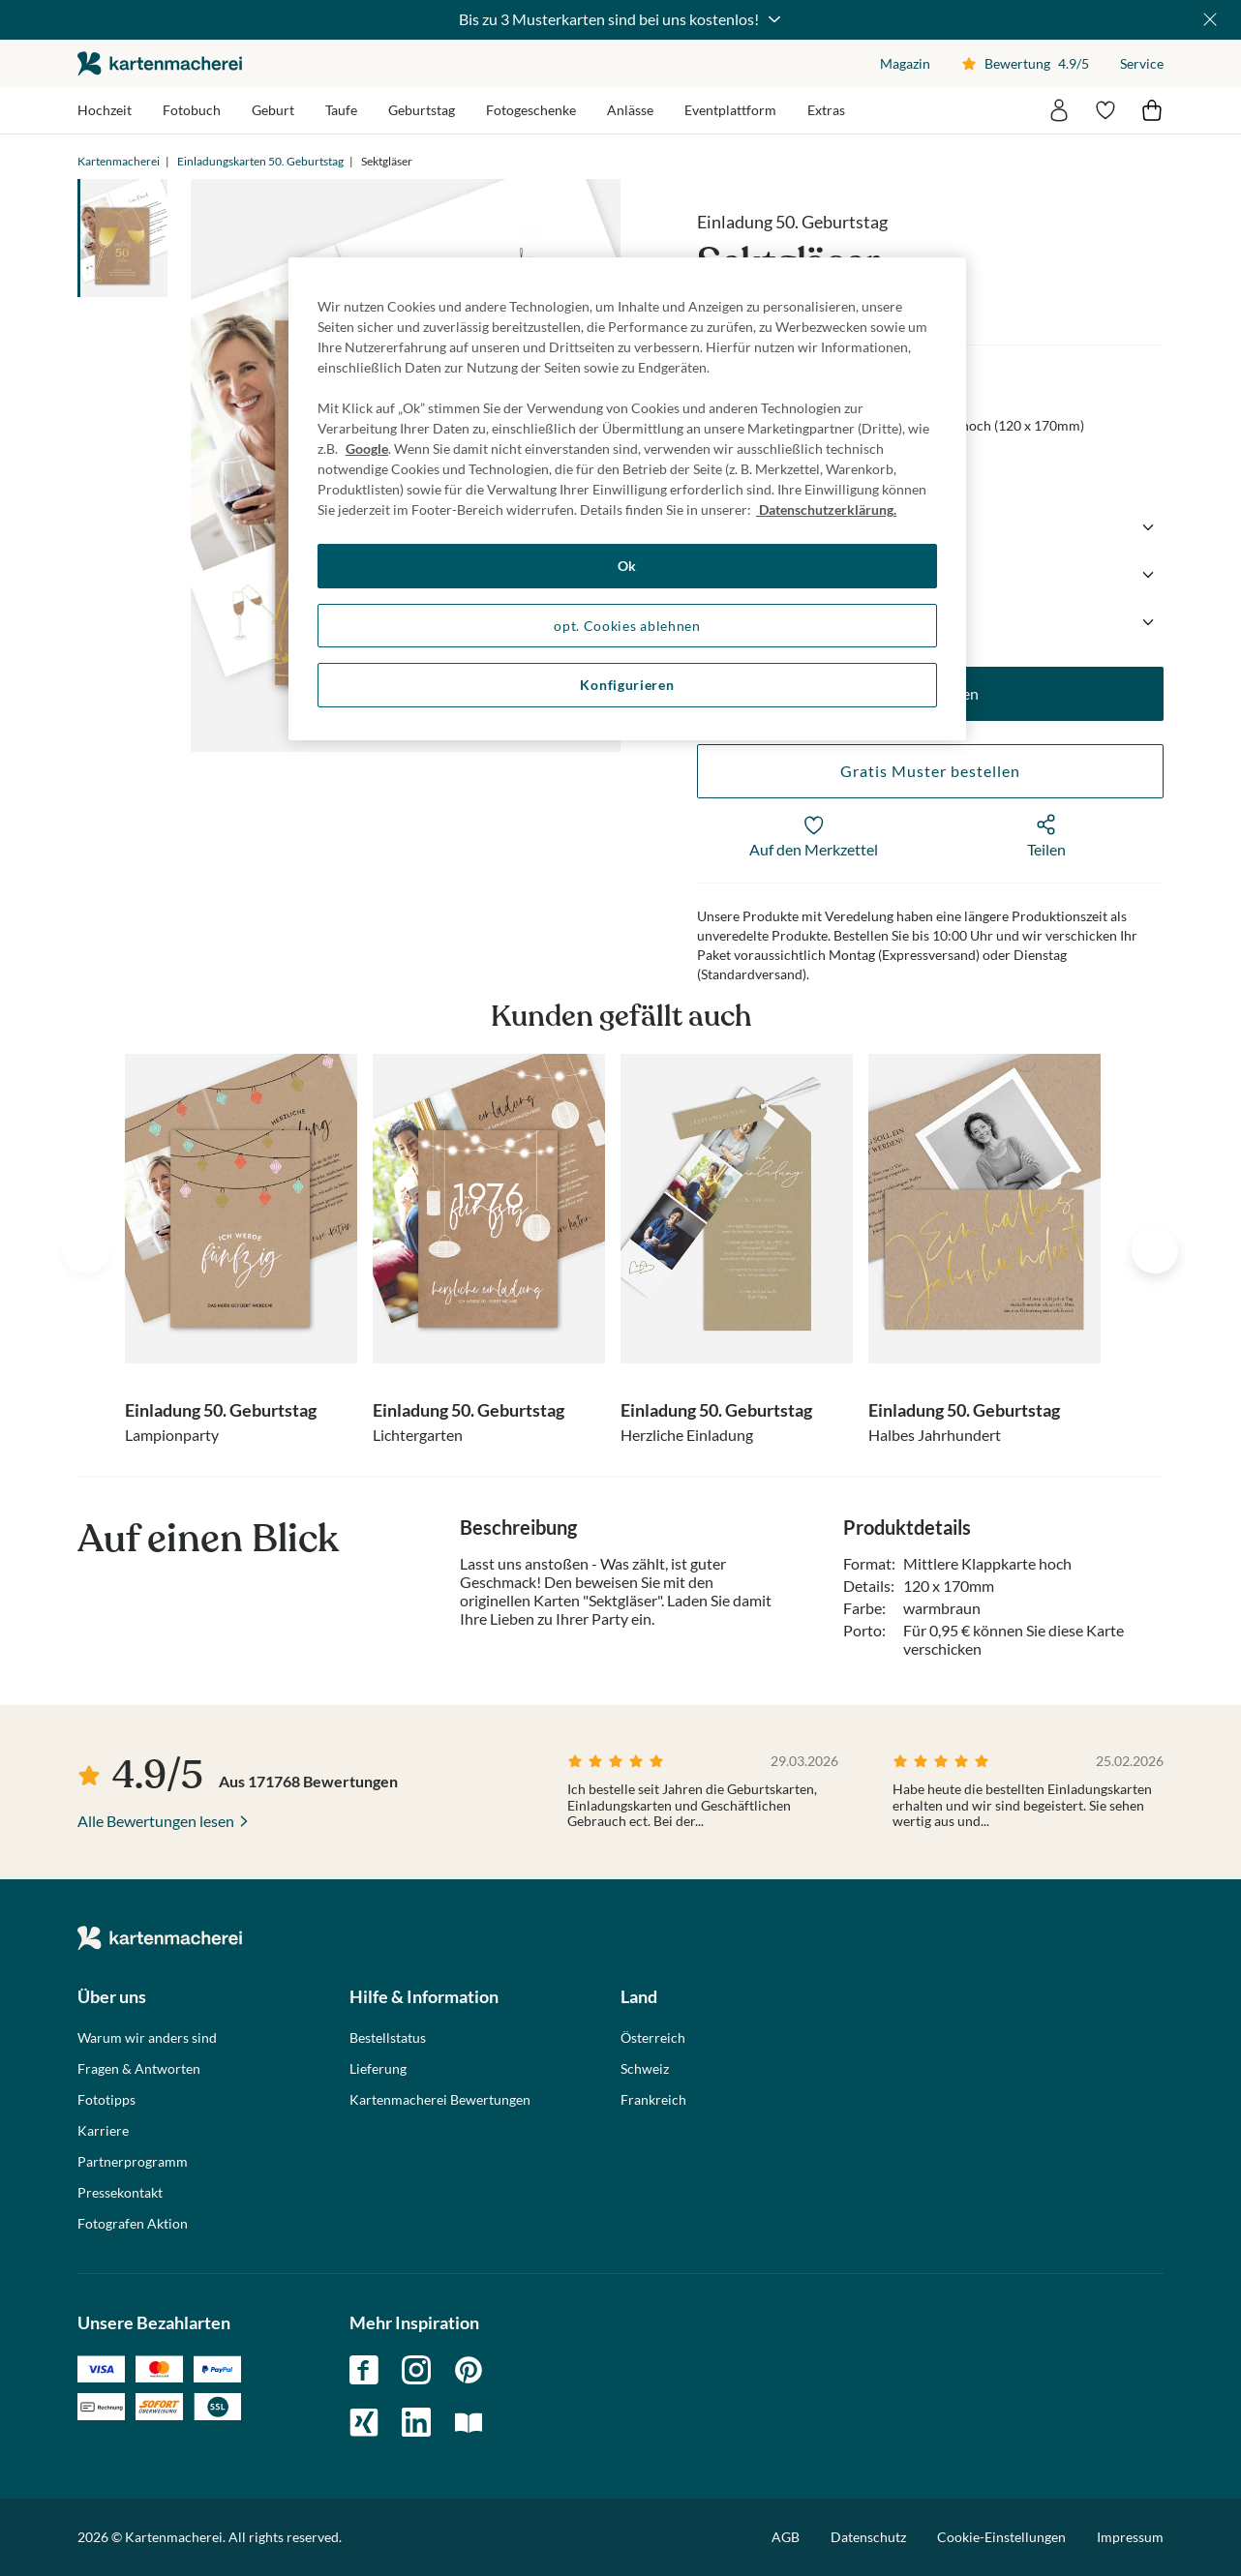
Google (367, 448)
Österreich (652, 2038)
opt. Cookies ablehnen (627, 625)
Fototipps (106, 2100)
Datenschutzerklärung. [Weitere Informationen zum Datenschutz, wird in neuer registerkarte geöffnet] (826, 509)
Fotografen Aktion (132, 2224)
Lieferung (378, 2069)
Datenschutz (868, 2537)
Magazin (905, 63)
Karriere (103, 2131)
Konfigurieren (627, 684)
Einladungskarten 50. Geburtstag (260, 161)
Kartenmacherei (118, 161)
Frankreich (653, 2100)
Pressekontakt (120, 2193)
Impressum (1130, 2537)
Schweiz (644, 2069)
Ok (627, 565)
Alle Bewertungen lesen (155, 1821)
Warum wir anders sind (147, 2038)
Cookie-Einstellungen (1001, 2537)
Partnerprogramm (132, 2162)
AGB (786, 2537)
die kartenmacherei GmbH (159, 63)
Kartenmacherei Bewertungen (439, 2100)
